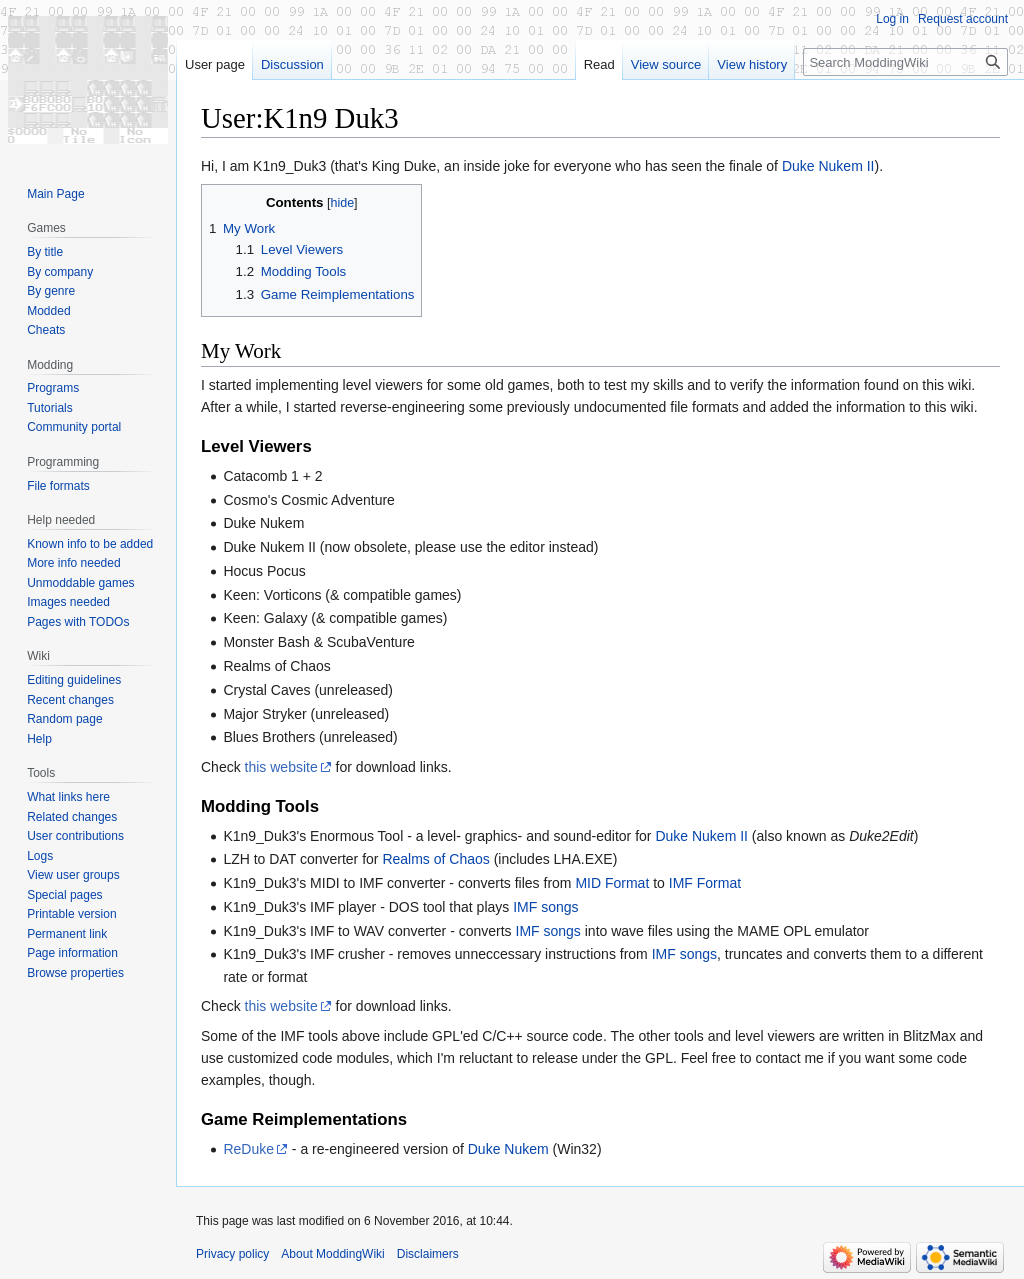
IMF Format (705, 883)
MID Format (612, 883)
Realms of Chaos (435, 859)
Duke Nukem (508, 1149)
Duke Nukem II (828, 166)
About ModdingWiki (332, 1254)
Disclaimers (428, 1254)
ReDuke (248, 1149)
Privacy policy (232, 1254)
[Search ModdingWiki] (905, 62)
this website (281, 767)
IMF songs (545, 907)
